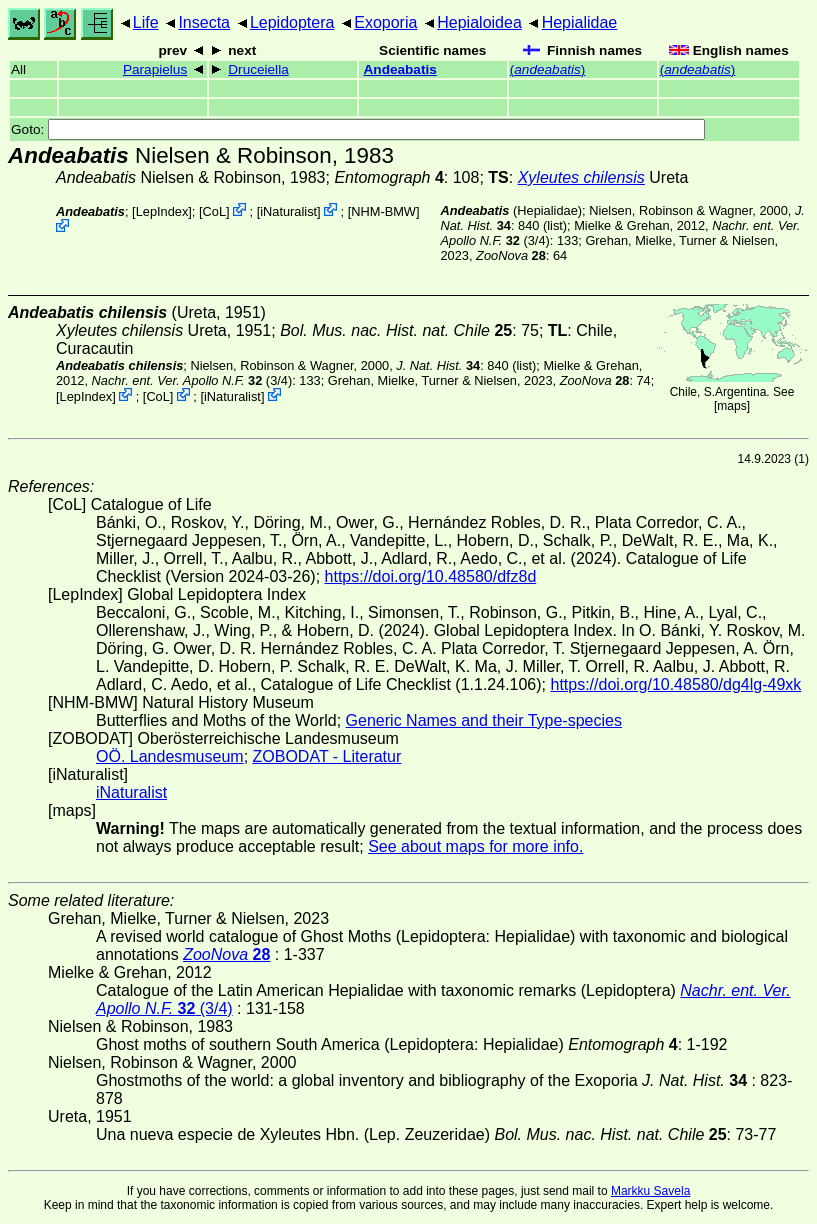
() (548, 69)
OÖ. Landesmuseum (170, 756)
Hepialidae (580, 22)
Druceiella (258, 69)
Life (146, 22)
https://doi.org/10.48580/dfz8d (431, 576)
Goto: (358, 129)
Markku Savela (650, 1191)
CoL (214, 211)
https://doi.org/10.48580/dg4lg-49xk (675, 684)
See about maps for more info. (475, 846)
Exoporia (385, 22)
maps (731, 406)
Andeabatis (400, 69)
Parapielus (155, 69)
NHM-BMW (383, 211)
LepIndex (162, 211)
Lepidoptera (292, 22)
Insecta (204, 22)
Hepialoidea (479, 22)
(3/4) (192, 380)
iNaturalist (288, 211)
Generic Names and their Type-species (484, 720)
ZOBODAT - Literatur (327, 756)
